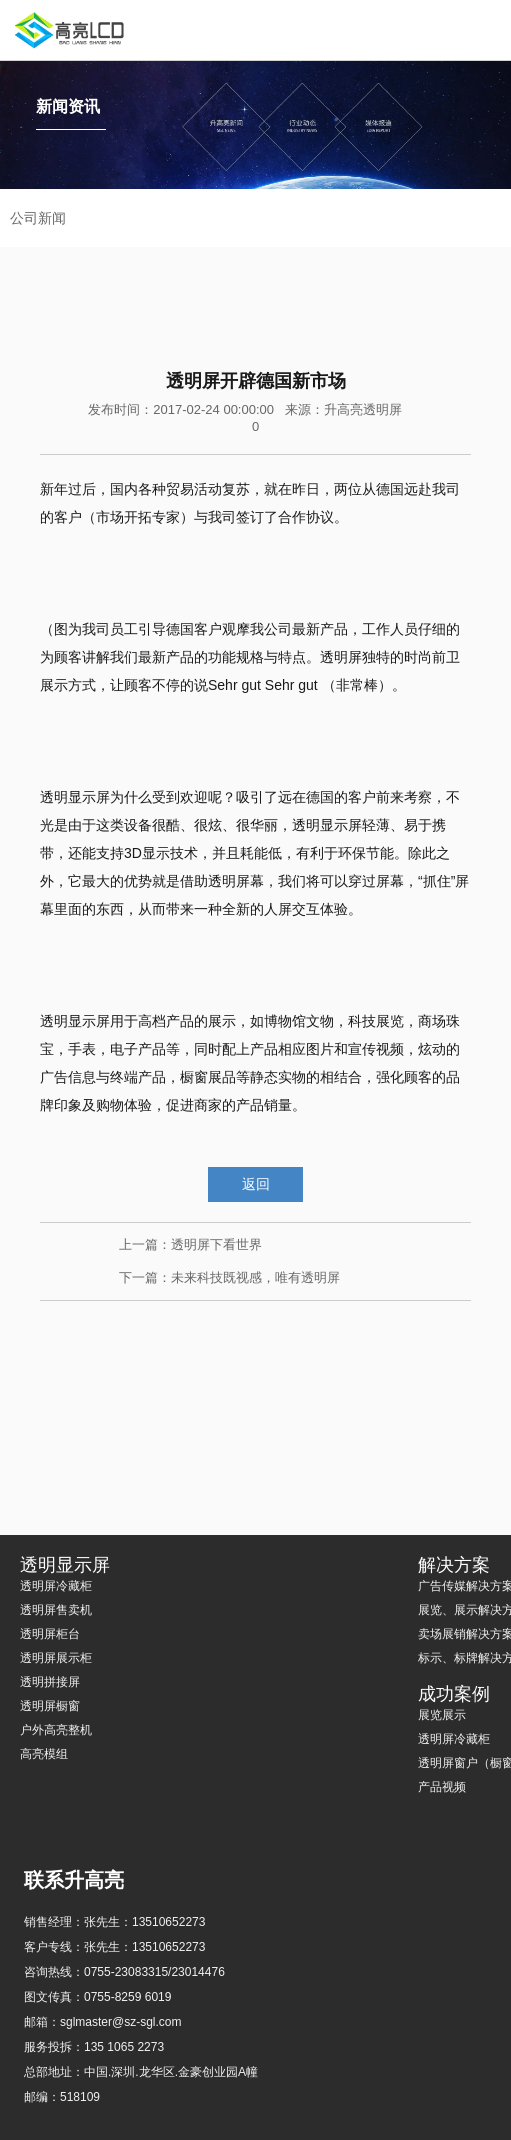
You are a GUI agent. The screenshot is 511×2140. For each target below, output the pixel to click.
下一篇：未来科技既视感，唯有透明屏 (229, 1277)
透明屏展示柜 (56, 1658)
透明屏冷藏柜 (56, 1586)
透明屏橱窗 (50, 1706)
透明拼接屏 (50, 1682)
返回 (256, 1184)
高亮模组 (44, 1754)
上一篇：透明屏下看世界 (190, 1244)
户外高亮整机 (56, 1730)
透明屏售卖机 (56, 1610)
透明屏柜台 (50, 1634)
